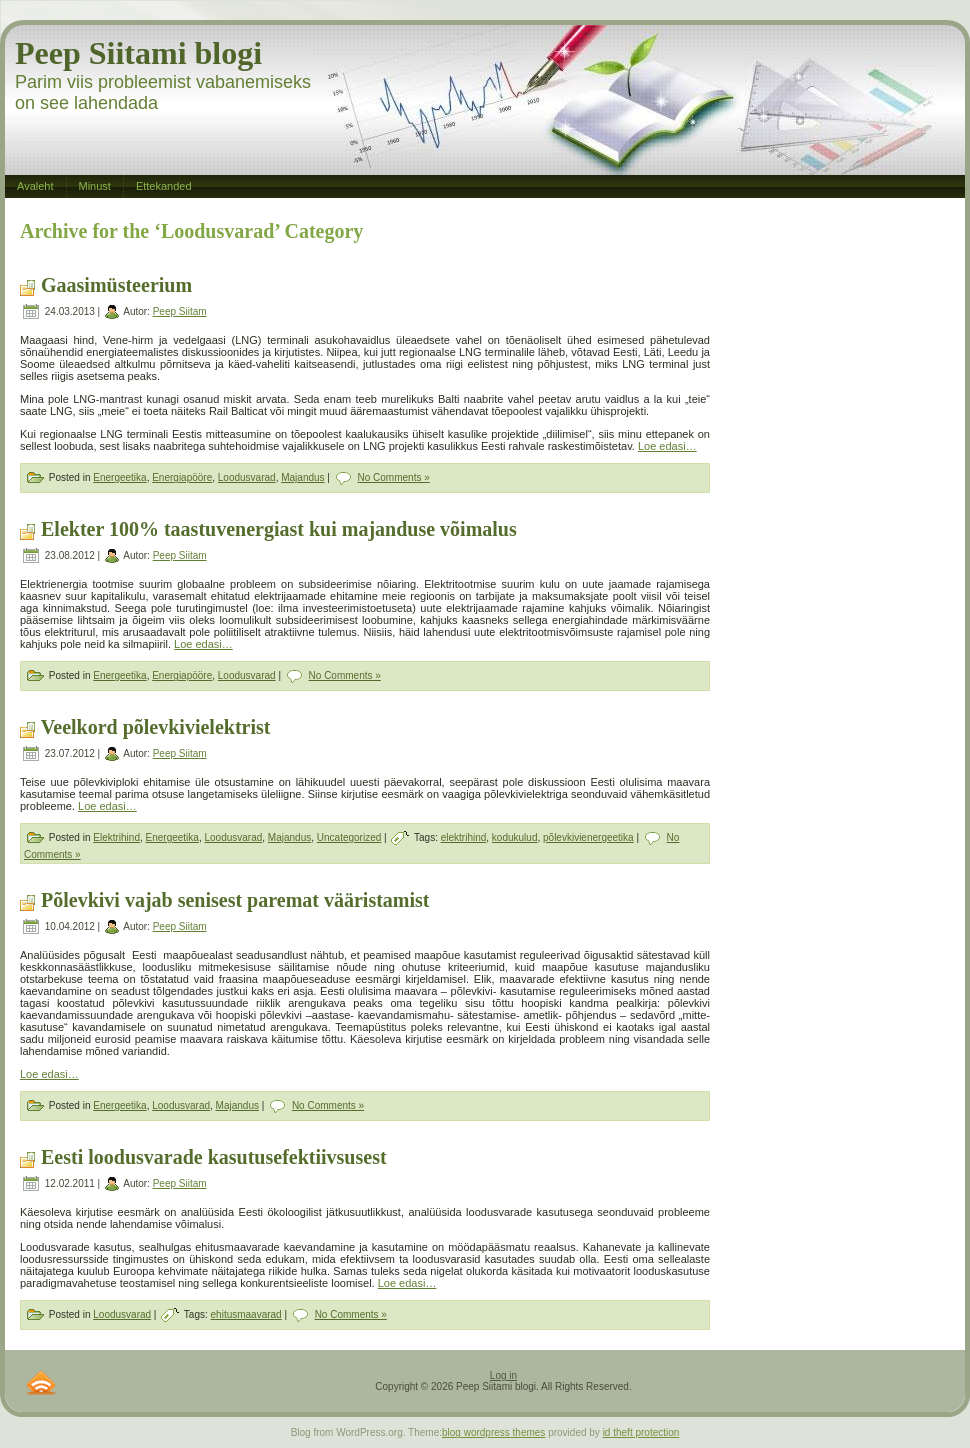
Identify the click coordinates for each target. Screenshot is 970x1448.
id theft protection (641, 1432)
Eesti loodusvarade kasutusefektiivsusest (214, 1157)
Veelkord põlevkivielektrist (156, 727)
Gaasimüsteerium (116, 285)
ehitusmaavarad (246, 1314)
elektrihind (464, 837)
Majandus (302, 477)
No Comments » (394, 477)
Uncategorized (349, 837)
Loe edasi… (667, 446)
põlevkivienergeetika (588, 837)
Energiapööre (182, 477)
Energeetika (119, 477)
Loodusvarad (247, 477)
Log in (503, 1375)
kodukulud (515, 837)
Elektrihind (116, 837)
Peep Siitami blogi (138, 53)
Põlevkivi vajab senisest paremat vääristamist (235, 900)
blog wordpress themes (493, 1432)
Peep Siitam (180, 311)
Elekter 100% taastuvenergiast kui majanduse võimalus (279, 529)
